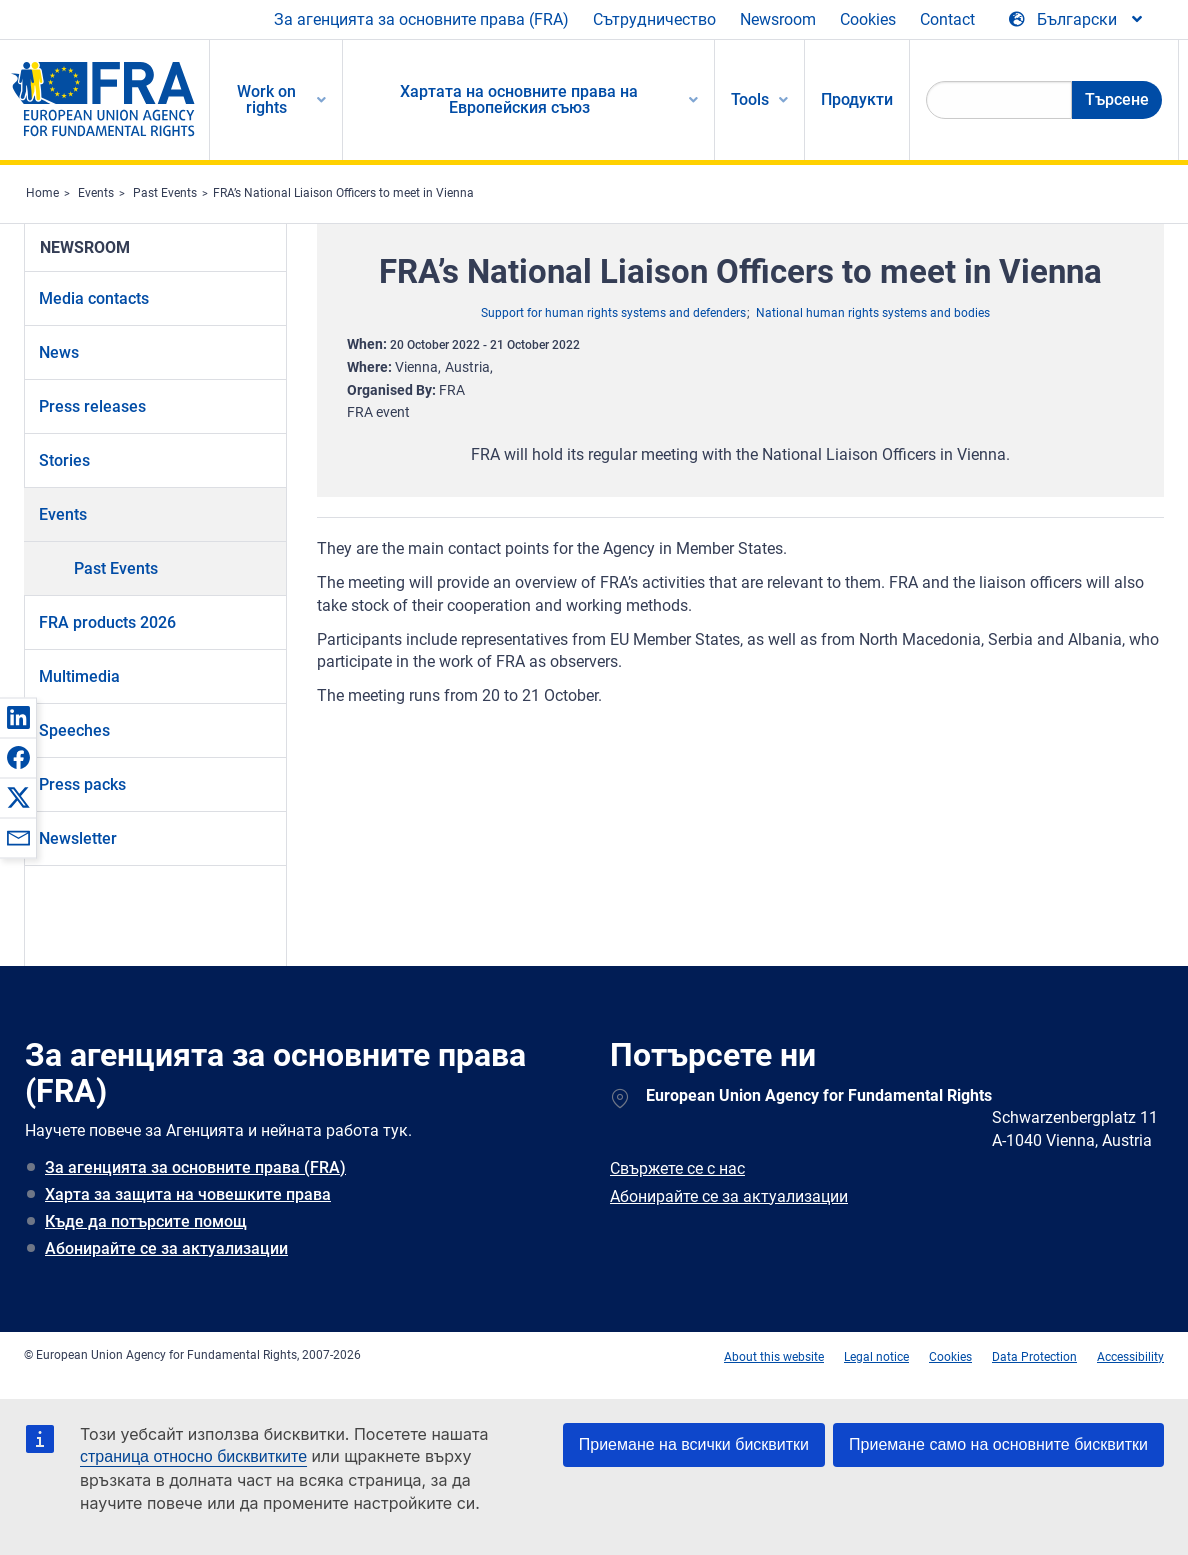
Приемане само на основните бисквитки (998, 1444)
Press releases (92, 406)
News (59, 352)
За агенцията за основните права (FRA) (421, 19)
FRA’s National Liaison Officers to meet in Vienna (343, 193)
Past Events (165, 193)
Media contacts (94, 298)
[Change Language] (1077, 20)
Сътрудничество (654, 19)
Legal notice (876, 1357)
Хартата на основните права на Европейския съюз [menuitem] (519, 99)
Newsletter (78, 838)
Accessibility (1130, 1357)
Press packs (82, 784)
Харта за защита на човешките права (188, 1194)
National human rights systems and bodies (873, 313)
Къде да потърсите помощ (146, 1221)
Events (96, 193)
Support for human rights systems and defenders (613, 313)
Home (42, 193)
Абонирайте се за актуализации (166, 1248)
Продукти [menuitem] (857, 99)
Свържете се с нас (677, 1168)
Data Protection (1034, 1357)
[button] (18, 717)
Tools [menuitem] (750, 99)
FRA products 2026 (107, 622)
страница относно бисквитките (193, 1456)
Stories (64, 460)
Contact (947, 19)
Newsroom (778, 19)
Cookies (868, 19)
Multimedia (79, 676)
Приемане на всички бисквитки (694, 1444)
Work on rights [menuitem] (266, 99)
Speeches (74, 730)
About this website (774, 1357)
